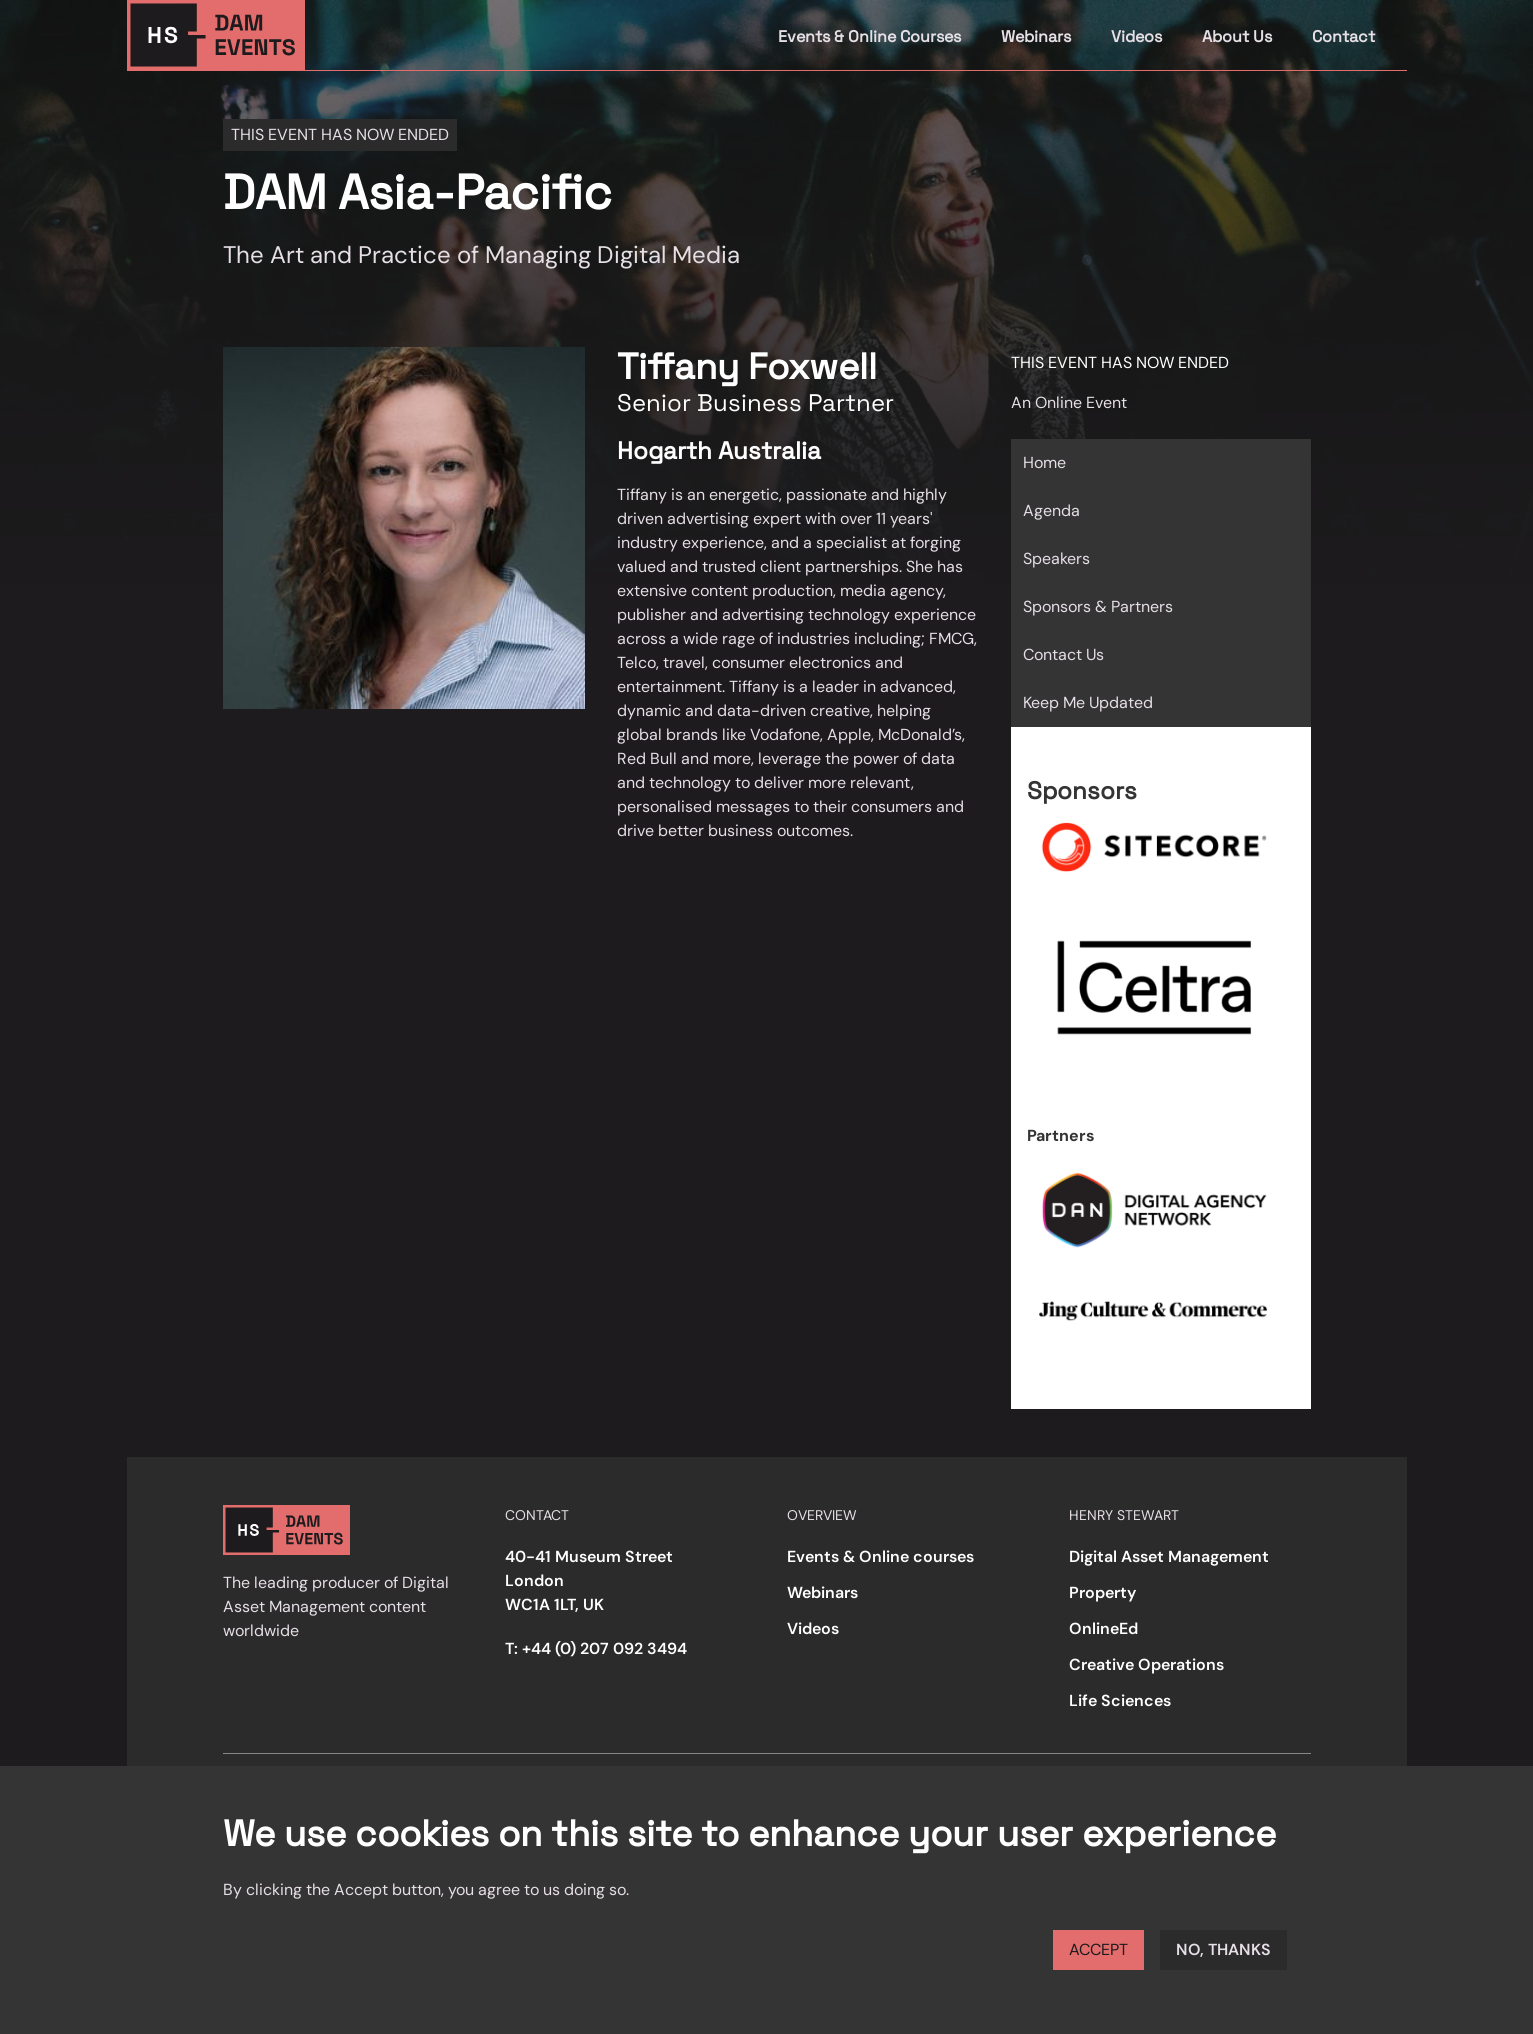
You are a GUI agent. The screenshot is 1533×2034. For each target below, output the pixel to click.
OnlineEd (1103, 1628)
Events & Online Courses (869, 36)
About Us (1237, 36)
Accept (1098, 1949)
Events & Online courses (880, 1556)
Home (1044, 462)
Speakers (1056, 558)
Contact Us (1063, 654)
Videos (1136, 36)
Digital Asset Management (1169, 1556)
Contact (1343, 36)
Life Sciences (1120, 1700)
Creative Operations (1146, 1664)
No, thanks (1223, 1949)
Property (1102, 1592)
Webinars (1036, 36)
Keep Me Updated (1088, 702)
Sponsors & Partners (1098, 606)
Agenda (1051, 510)
